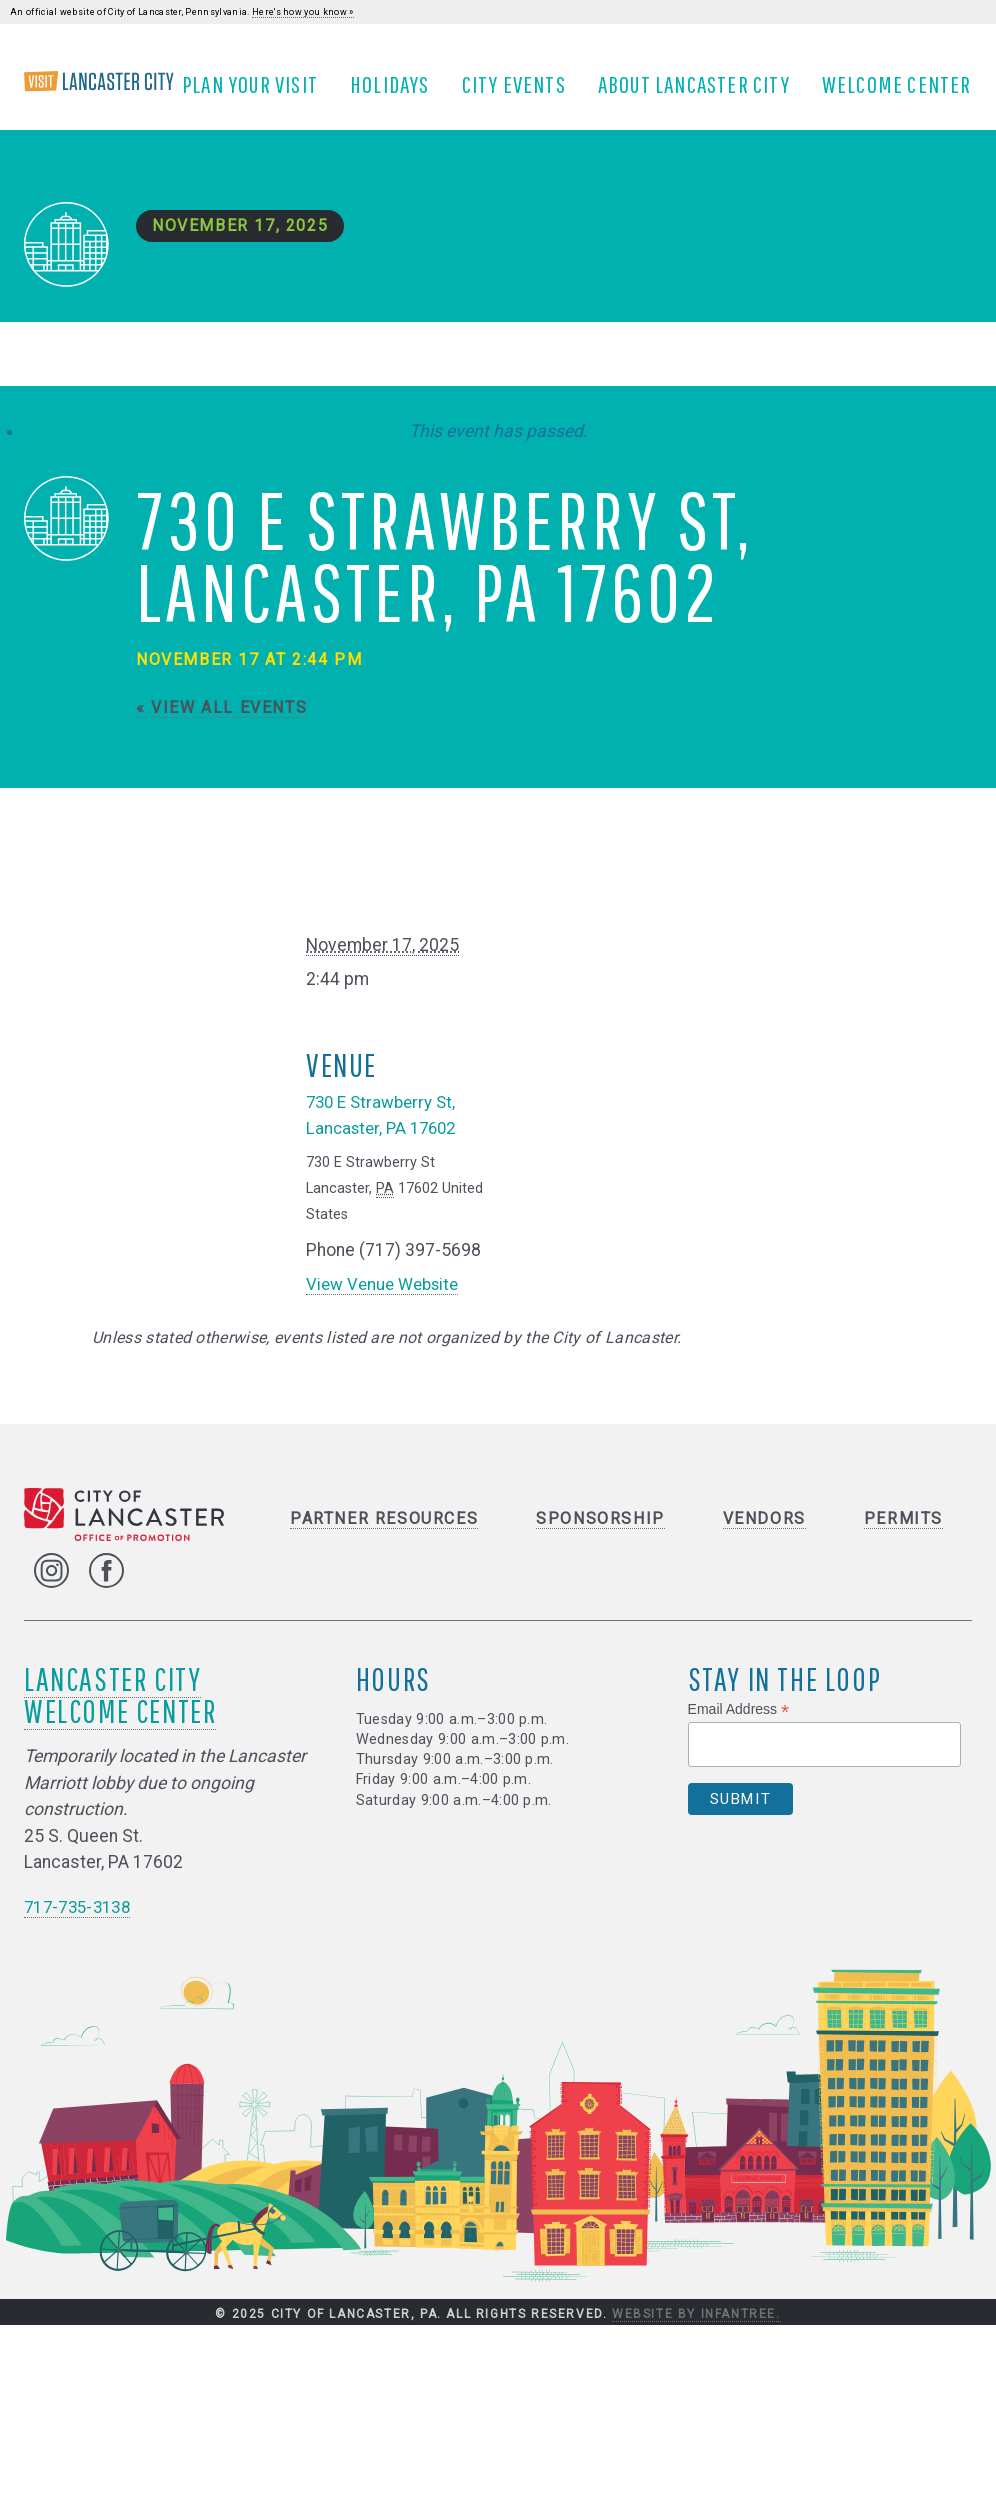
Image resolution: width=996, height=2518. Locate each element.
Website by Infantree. (696, 2331)
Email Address (739, 1727)
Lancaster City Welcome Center (120, 1712)
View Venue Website (387, 1301)
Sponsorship (600, 1535)
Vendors (764, 1535)
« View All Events (221, 724)
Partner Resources (384, 1535)
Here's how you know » (303, 12)
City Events (522, 93)
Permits (903, 1535)
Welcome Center (905, 93)
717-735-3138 (82, 1924)
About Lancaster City (702, 93)
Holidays (398, 93)
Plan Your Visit (258, 93)
